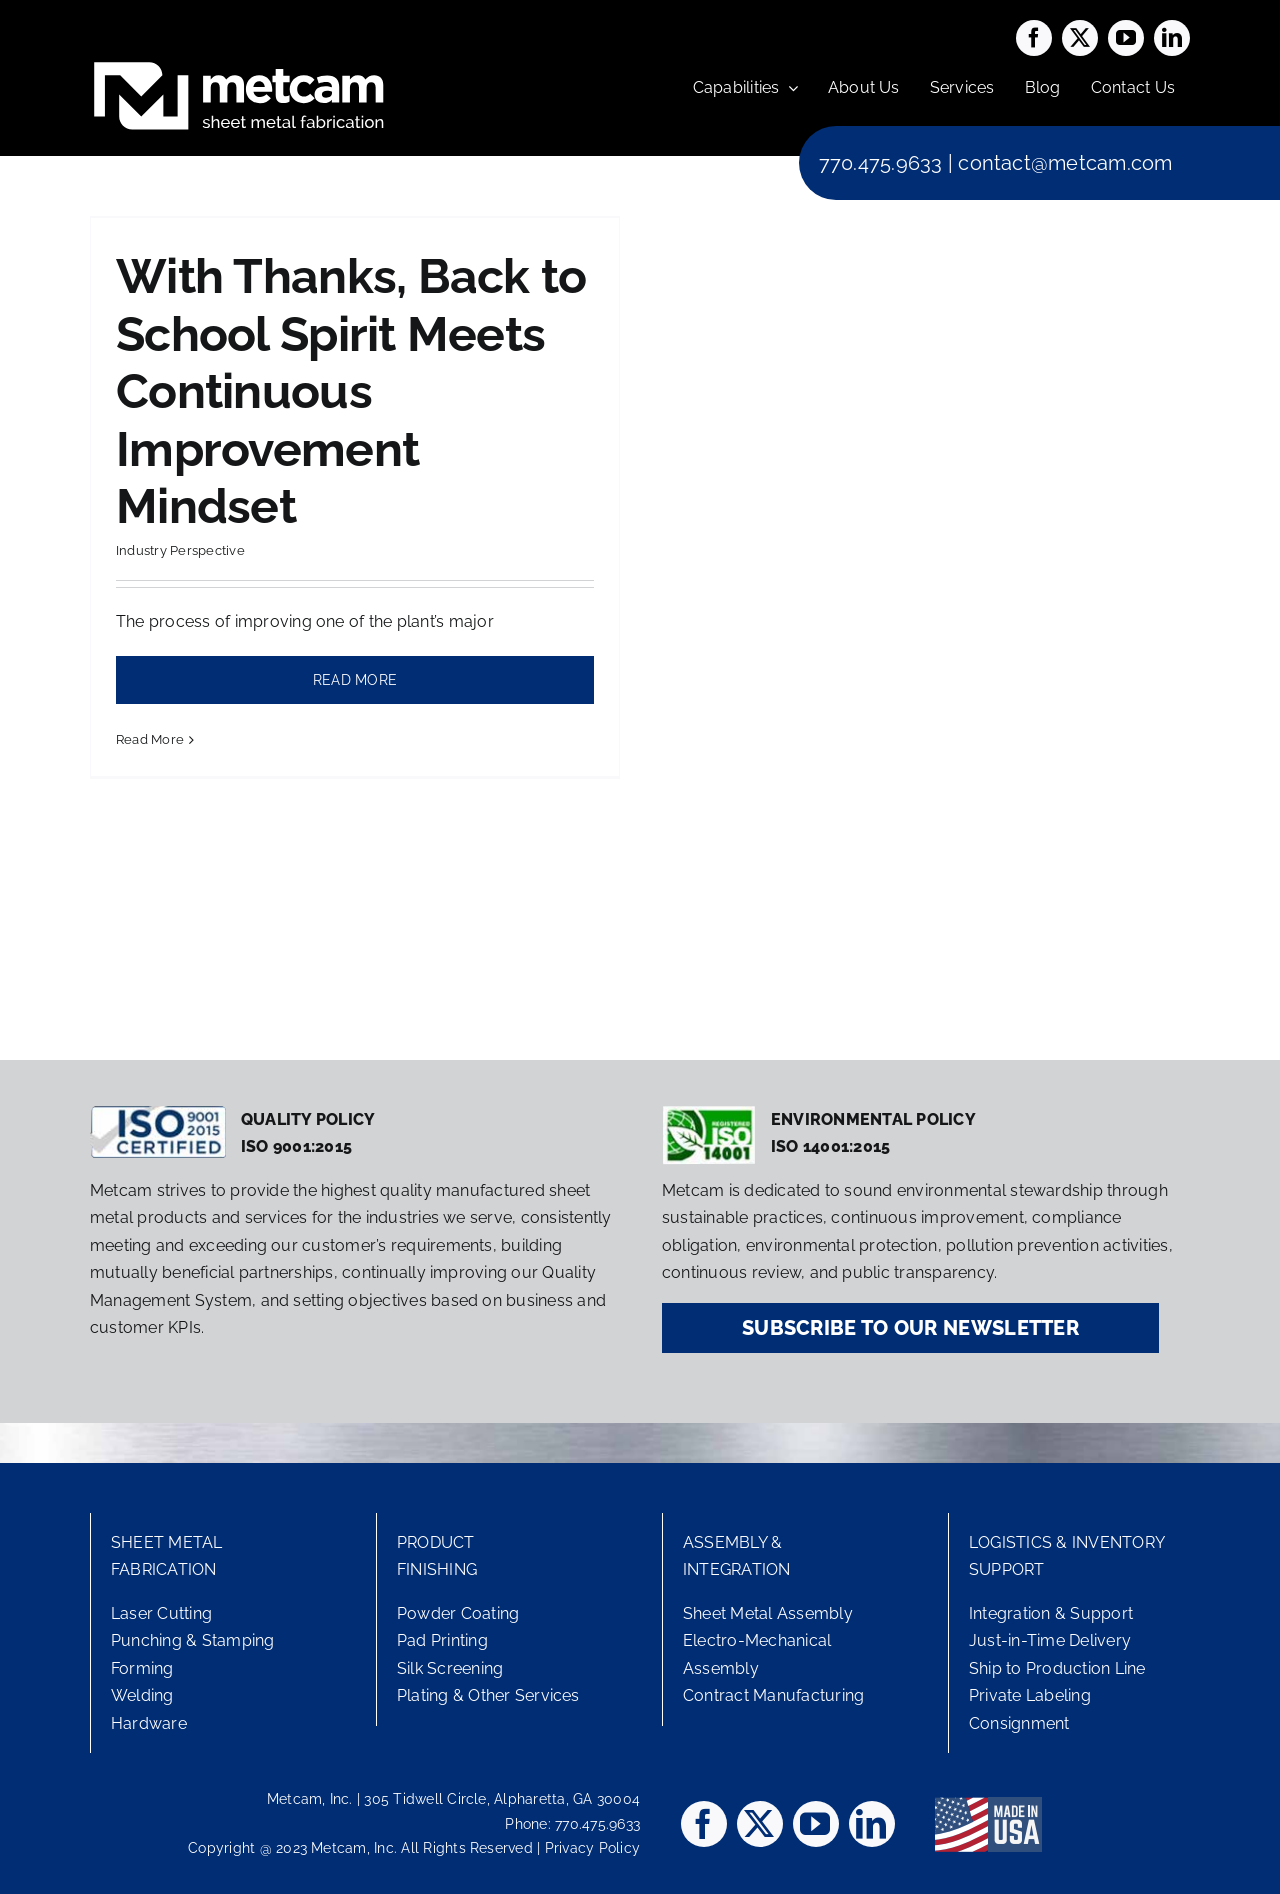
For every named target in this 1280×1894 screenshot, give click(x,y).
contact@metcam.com (1065, 163)
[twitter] (1080, 38)
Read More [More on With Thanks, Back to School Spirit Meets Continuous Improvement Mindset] (150, 739)
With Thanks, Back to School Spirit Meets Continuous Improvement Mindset (351, 391)
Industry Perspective (180, 550)
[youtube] (1126, 38)
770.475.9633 (881, 163)
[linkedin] (1172, 38)
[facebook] (1034, 38)
